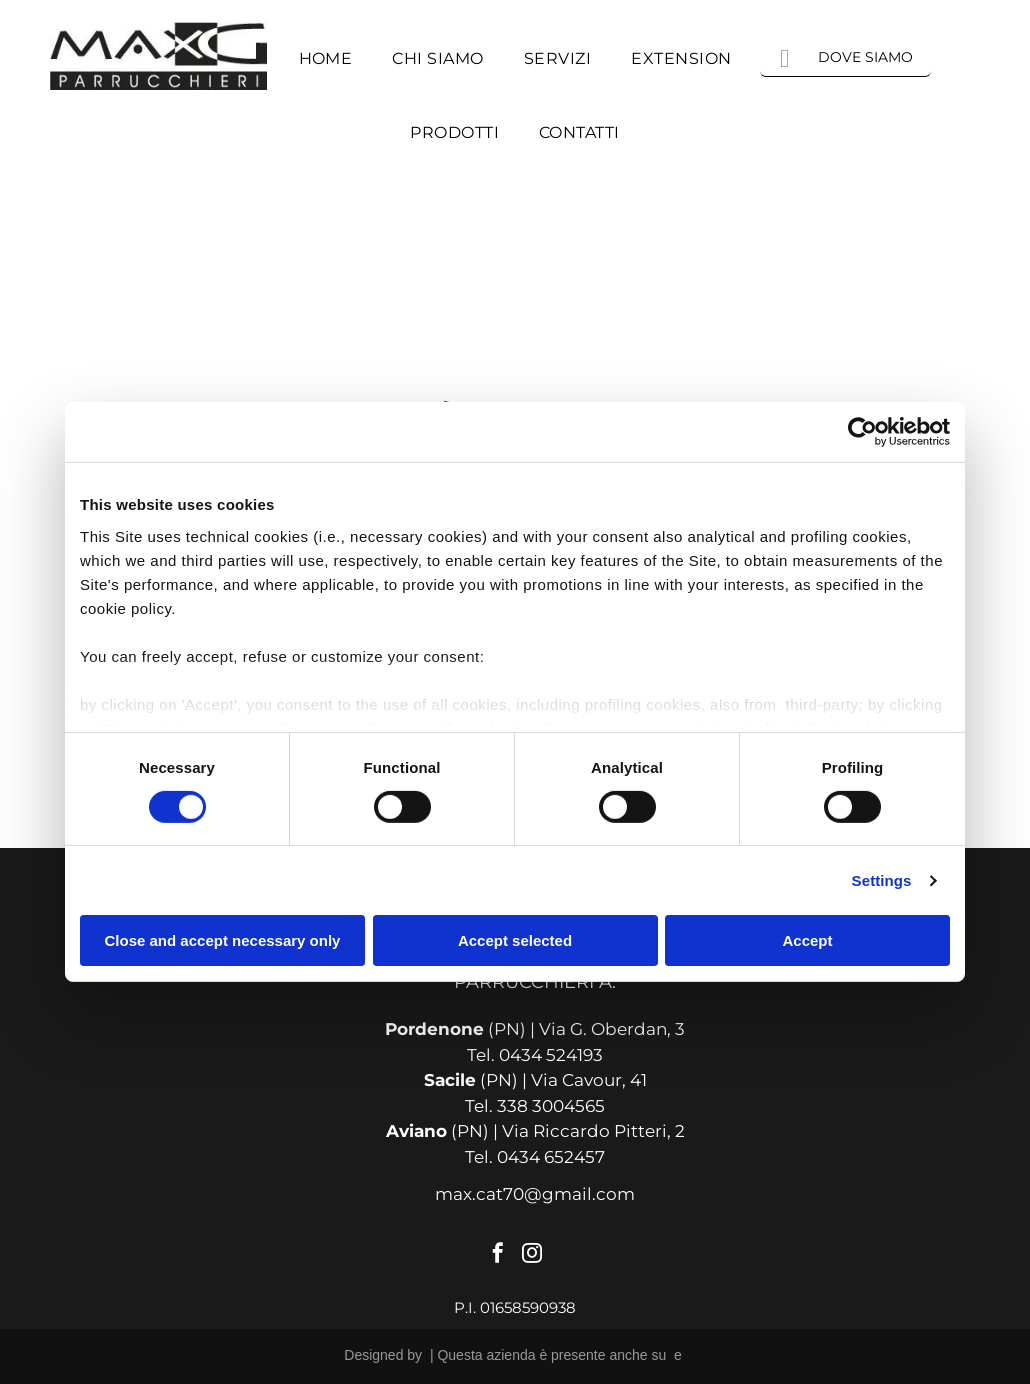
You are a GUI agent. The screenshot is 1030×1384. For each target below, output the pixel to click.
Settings (882, 880)
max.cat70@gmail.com (535, 1194)
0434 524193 (551, 1055)
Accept (807, 940)
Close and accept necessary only (223, 940)
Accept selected (515, 940)
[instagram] (532, 1255)
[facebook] (498, 1255)
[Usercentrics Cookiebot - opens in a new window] (862, 432)
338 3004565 (551, 1106)
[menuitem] (326, 59)
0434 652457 (551, 1157)
